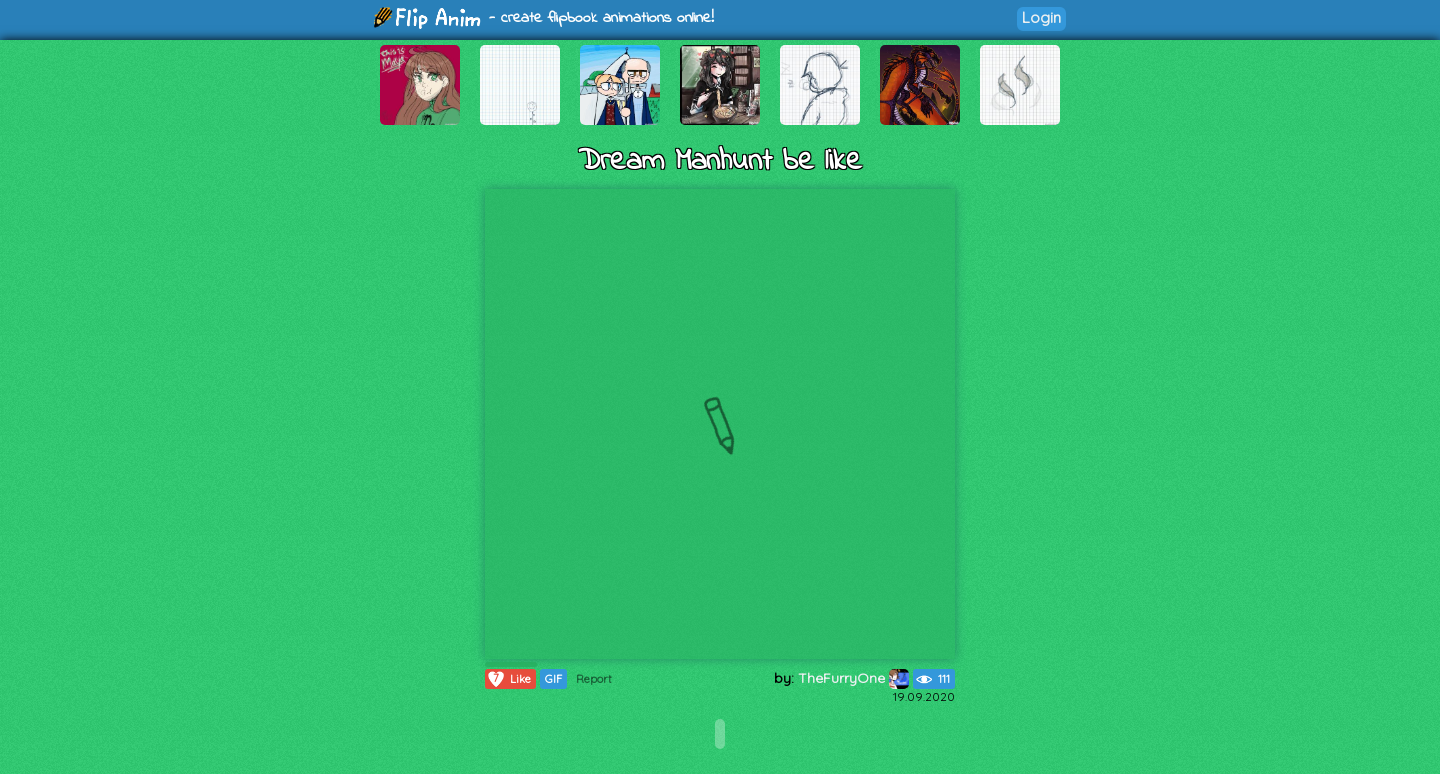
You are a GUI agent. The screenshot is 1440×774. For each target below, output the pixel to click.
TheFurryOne (853, 678)
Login (1041, 17)
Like (508, 679)
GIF (553, 679)
